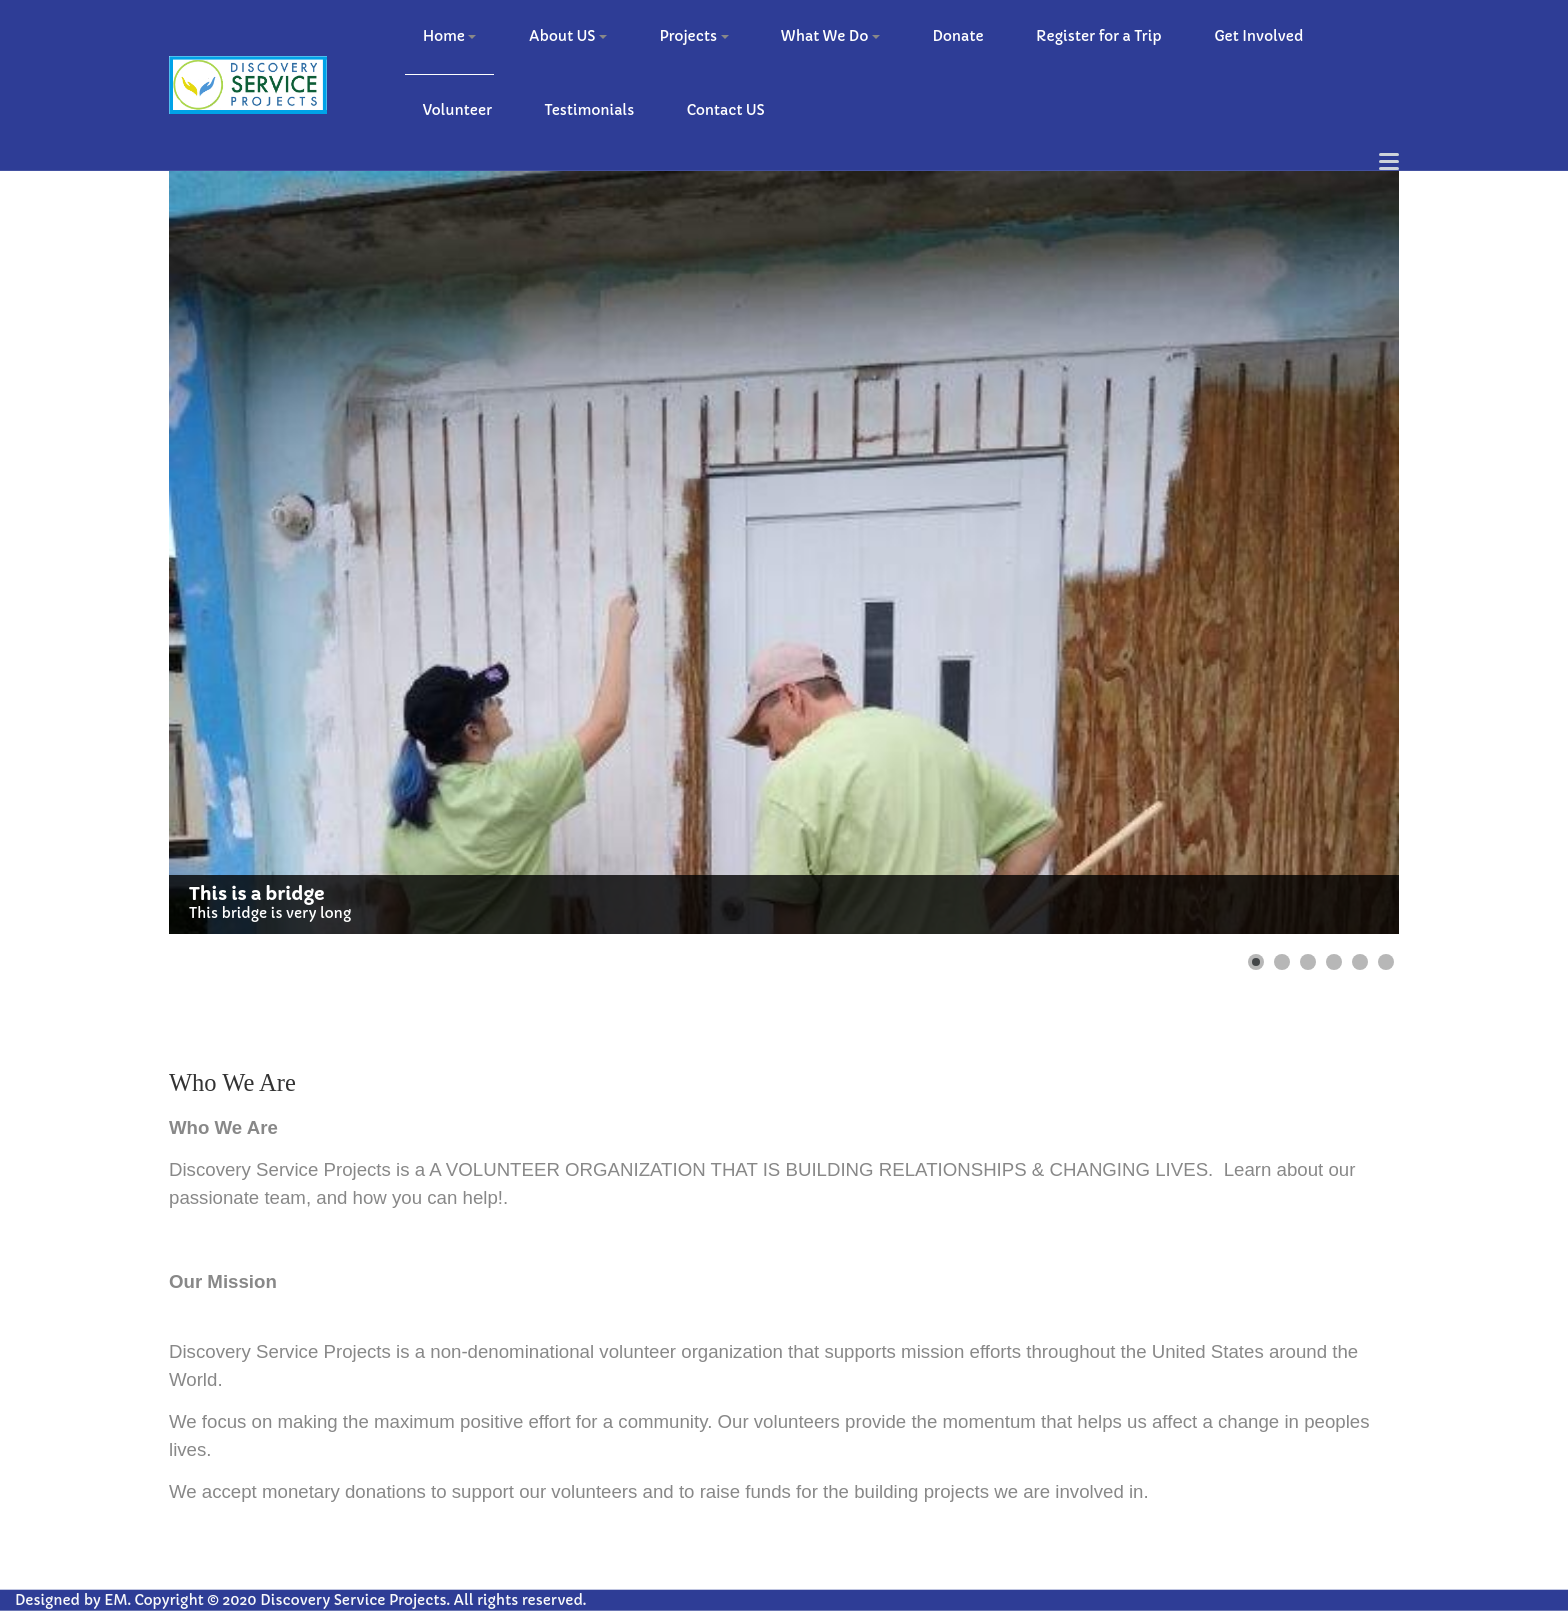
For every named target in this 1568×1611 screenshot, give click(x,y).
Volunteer (457, 110)
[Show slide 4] (1334, 962)
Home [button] (450, 36)
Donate (957, 36)
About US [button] (568, 36)
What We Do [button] (830, 36)
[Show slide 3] (1308, 962)
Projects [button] (693, 36)
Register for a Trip (1099, 36)
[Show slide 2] (1282, 962)
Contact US (726, 110)
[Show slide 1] (1256, 962)
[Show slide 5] (1360, 962)
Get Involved (1258, 36)
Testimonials (590, 110)
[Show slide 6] (1386, 962)
